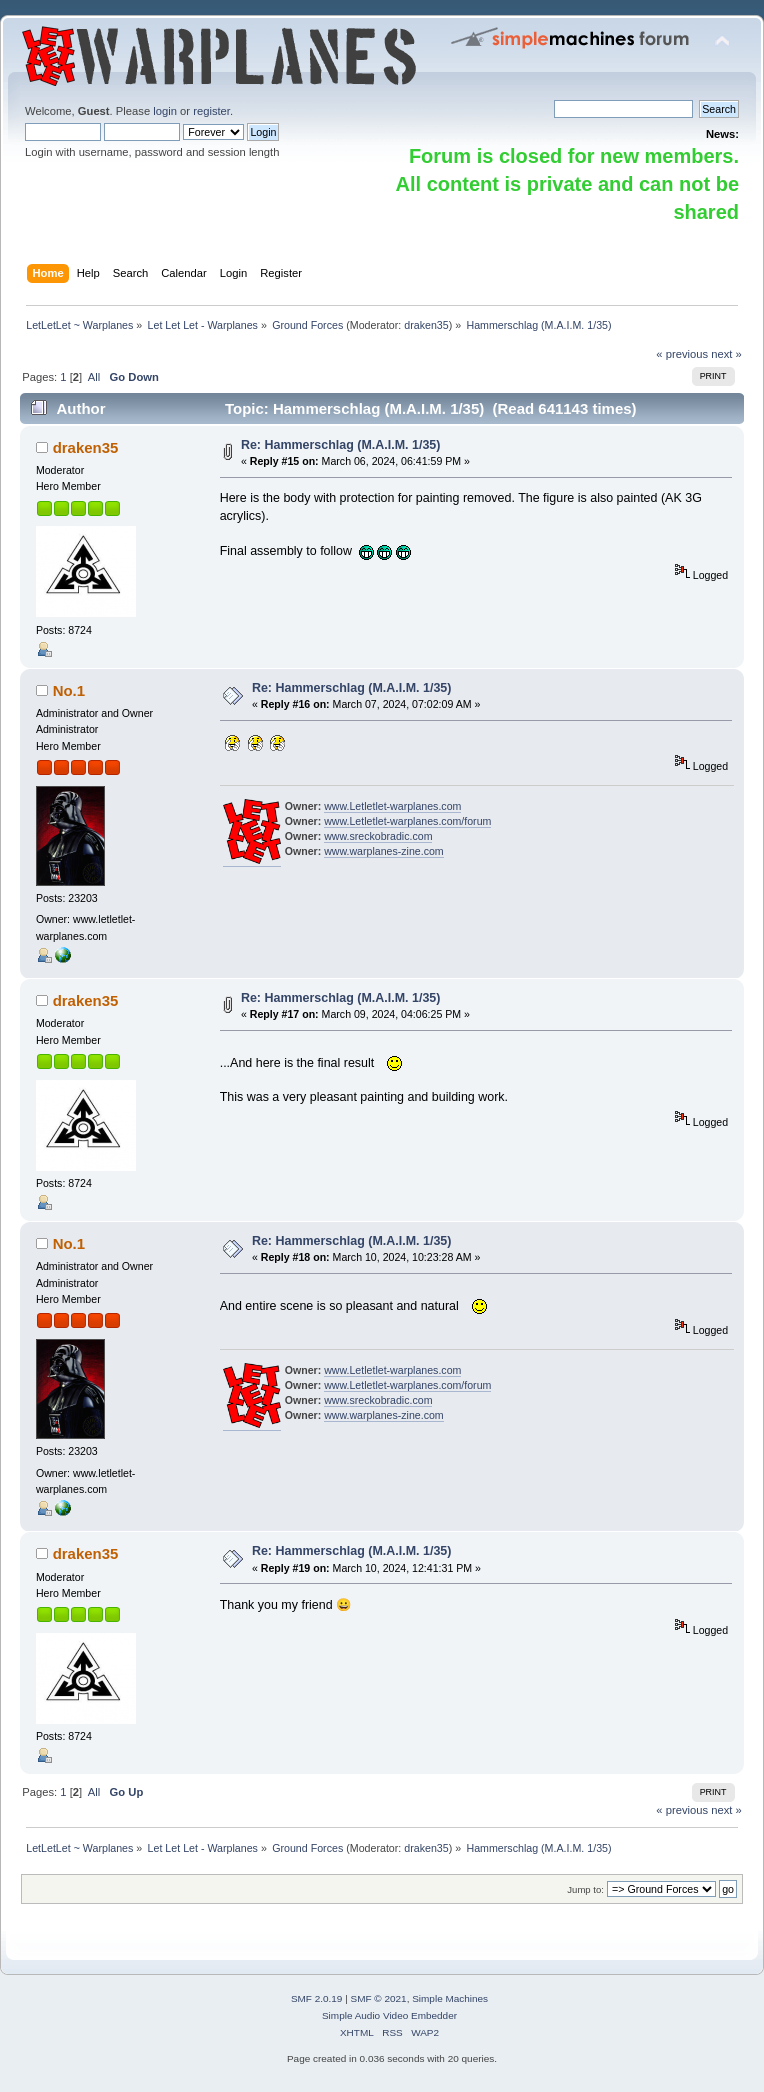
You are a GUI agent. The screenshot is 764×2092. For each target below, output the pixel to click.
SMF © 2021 (379, 1998)
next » (726, 354)
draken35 (426, 325)
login (165, 111)
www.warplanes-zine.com (384, 851)
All (94, 377)
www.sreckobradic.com (378, 836)
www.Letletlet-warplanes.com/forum (407, 821)
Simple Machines (450, 1998)
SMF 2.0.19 (317, 1998)
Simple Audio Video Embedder (389, 2015)
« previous (682, 354)
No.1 (69, 690)
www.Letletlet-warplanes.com (392, 806)
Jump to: (585, 1889)
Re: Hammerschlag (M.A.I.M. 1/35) (341, 445)
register (211, 111)
